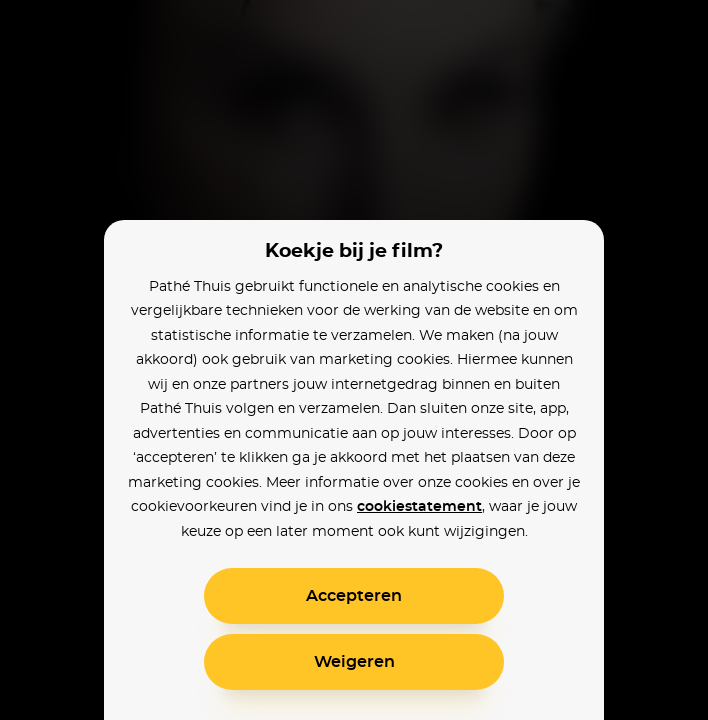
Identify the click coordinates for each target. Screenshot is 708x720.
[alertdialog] (354, 360)
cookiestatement (419, 507)
